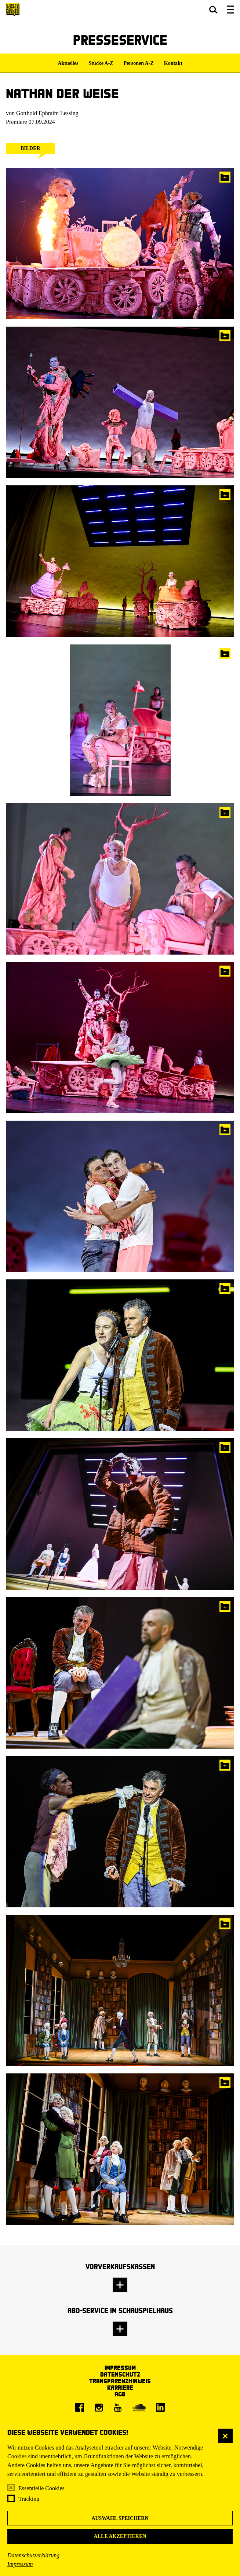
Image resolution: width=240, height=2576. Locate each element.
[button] (213, 9)
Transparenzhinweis (120, 2381)
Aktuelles (68, 63)
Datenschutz (120, 2374)
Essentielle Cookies (41, 2488)
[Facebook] (79, 2407)
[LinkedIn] (160, 2407)
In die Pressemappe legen (224, 177)
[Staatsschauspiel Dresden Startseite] (12, 9)
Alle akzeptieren (120, 2536)
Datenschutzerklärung (33, 2555)
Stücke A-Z (100, 63)
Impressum (20, 2564)
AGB (120, 2394)
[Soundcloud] (139, 2407)
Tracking (28, 2499)
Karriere (120, 2387)
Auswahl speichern (119, 2518)
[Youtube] (117, 2407)
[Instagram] (98, 2407)
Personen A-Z (139, 63)
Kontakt (173, 63)
